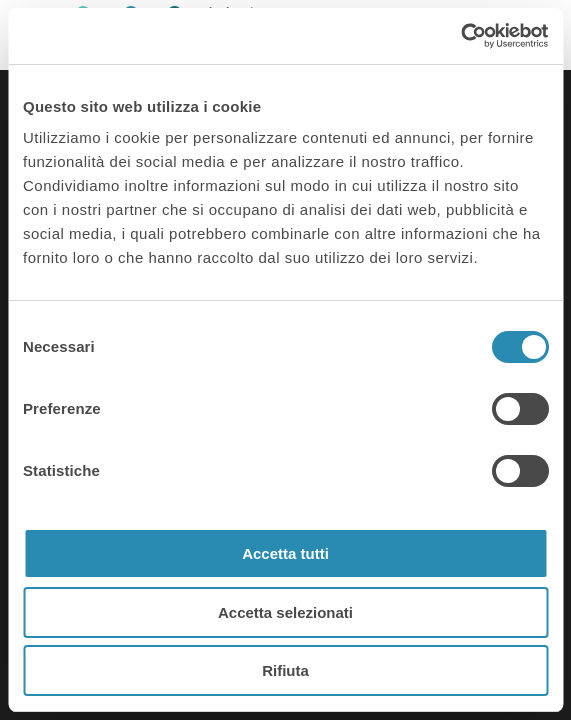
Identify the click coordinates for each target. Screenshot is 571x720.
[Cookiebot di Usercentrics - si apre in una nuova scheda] (460, 36)
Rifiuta (285, 670)
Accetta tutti (285, 553)
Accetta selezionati (285, 612)
